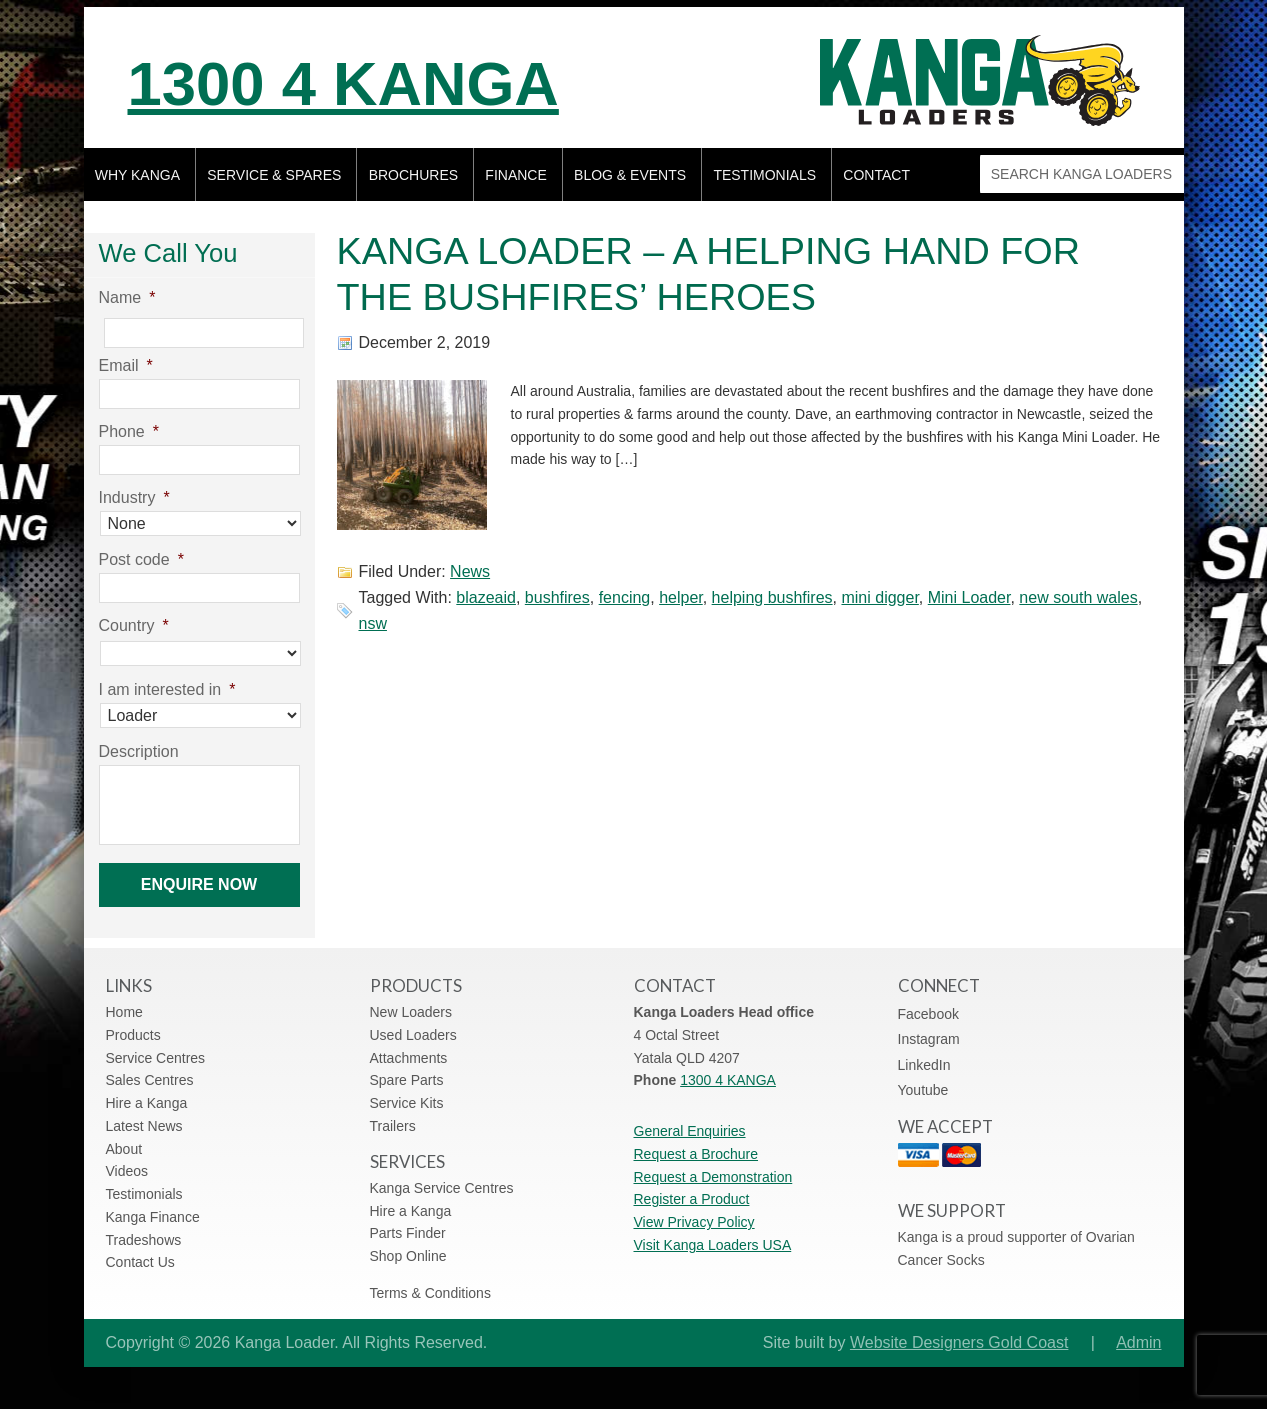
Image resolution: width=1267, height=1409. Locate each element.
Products (133, 1035)
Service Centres (156, 1058)
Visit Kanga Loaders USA (713, 1245)
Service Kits (407, 1103)
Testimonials (764, 175)
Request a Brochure (696, 1154)
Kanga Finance (153, 1217)
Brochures (413, 175)
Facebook (928, 1014)
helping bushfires (772, 597)
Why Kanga (137, 175)
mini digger (879, 597)
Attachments (409, 1058)
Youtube (923, 1090)
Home (124, 1012)
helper (681, 597)
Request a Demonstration (713, 1177)
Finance (515, 175)
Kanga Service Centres (442, 1188)
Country (134, 625)
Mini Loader (969, 597)
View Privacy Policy (694, 1222)
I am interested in (167, 689)
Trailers (393, 1126)
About (124, 1149)
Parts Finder (408, 1233)
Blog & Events (630, 175)
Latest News (144, 1126)
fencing (625, 597)
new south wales (1078, 597)
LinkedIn (924, 1065)
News (470, 571)
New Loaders (411, 1012)
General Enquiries (690, 1131)
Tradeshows (144, 1240)
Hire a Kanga (147, 1103)
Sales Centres (150, 1080)
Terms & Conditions (430, 1293)
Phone (129, 431)
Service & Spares (274, 175)
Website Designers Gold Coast (959, 1342)
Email (126, 365)
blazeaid (486, 597)
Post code (141, 559)
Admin (1138, 1342)
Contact (876, 175)
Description (139, 751)
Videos (127, 1171)
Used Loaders (413, 1035)
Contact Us (140, 1262)
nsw (373, 623)
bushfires (557, 597)
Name (127, 297)
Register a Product (692, 1199)
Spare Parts (407, 1080)
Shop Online (408, 1256)
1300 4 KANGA (343, 83)
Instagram (929, 1039)
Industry (134, 497)
